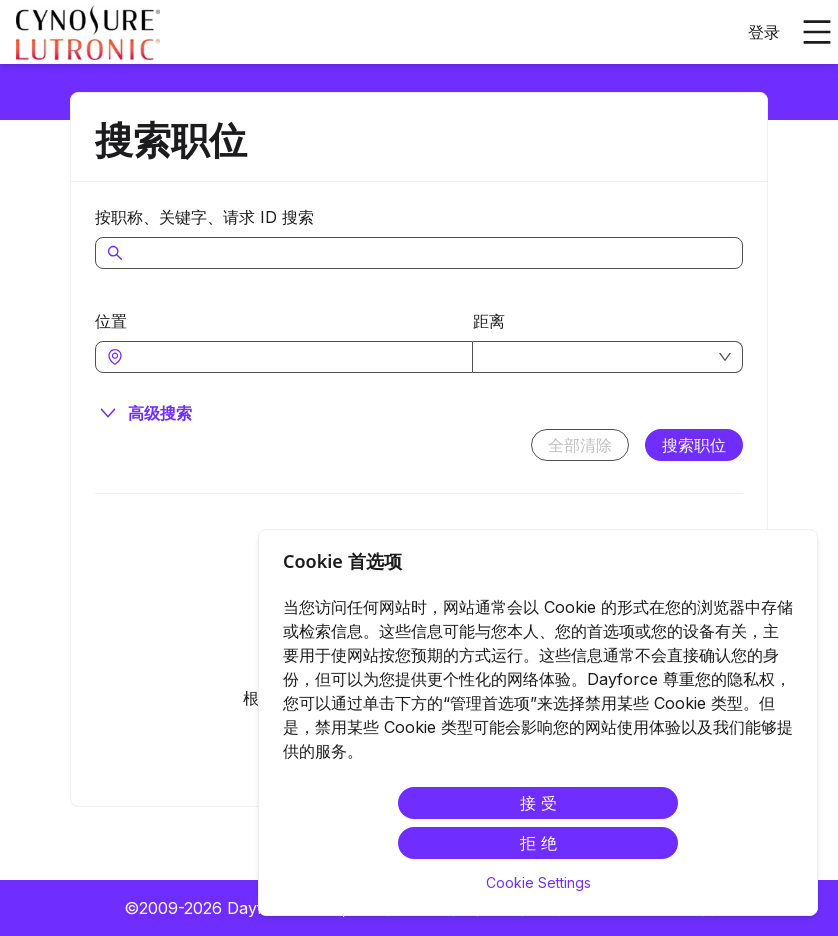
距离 (489, 321)
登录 (764, 32)
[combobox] (294, 357)
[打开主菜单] (817, 32)
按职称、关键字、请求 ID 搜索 (204, 217)
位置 (111, 321)
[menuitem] (88, 33)
